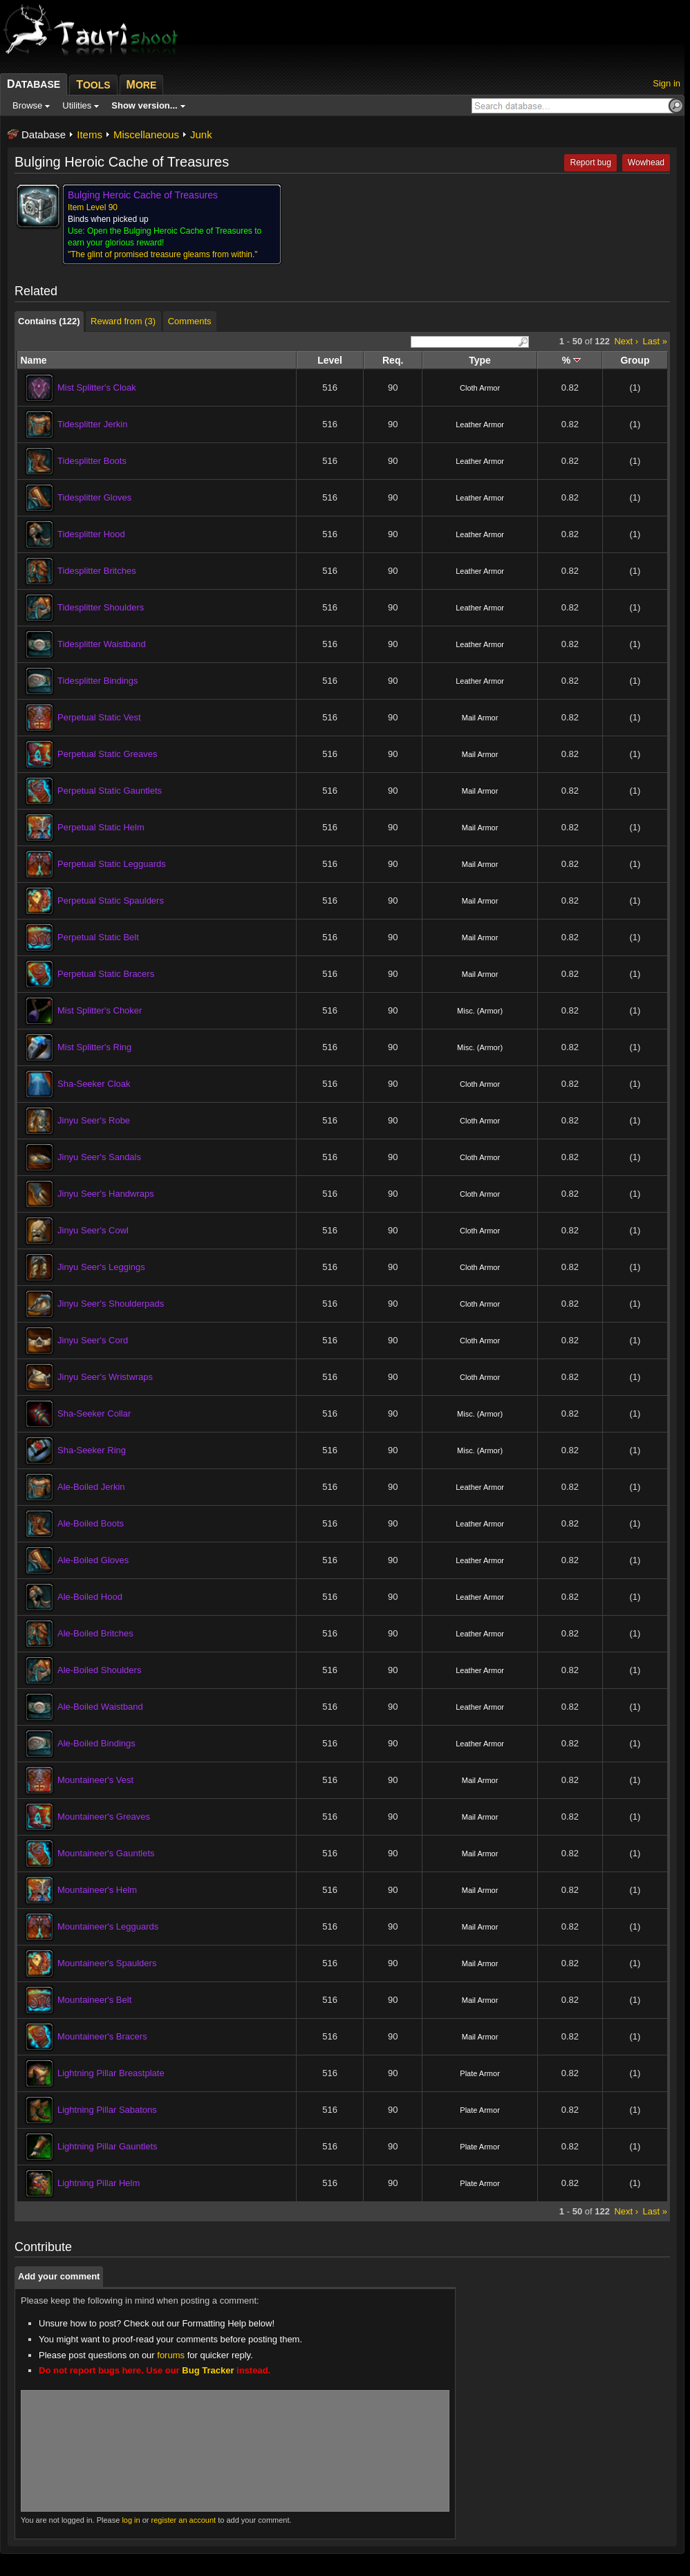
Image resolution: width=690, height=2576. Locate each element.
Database (43, 134)
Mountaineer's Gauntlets (106, 1853)
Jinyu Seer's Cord (92, 1340)
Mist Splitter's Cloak (96, 387)
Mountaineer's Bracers (102, 2036)
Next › (626, 341)
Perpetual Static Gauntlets (109, 790)
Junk (201, 134)
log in (131, 2520)
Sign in (666, 83)
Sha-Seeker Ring (91, 1450)
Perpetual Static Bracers (105, 974)
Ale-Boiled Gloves (93, 1560)
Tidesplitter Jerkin (92, 424)
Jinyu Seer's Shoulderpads (110, 1303)
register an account (183, 2520)
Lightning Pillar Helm (98, 2183)
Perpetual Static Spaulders (110, 900)
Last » (655, 341)
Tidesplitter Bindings (97, 680)
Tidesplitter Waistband (101, 644)
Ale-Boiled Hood (89, 1597)
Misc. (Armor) (480, 1011)
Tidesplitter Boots (92, 461)
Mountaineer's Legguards (107, 1926)
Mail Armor (480, 717)
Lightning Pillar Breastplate (111, 2073)
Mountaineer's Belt (94, 2000)
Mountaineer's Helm (97, 1890)
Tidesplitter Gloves (94, 497)
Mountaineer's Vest (95, 1780)
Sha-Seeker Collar (94, 1413)
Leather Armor (480, 424)
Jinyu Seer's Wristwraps (105, 1377)
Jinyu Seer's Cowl (93, 1230)
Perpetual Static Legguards (111, 864)
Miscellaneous (146, 134)
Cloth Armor (480, 388)
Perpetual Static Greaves (107, 754)
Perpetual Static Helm (100, 827)
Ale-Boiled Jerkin (91, 1487)
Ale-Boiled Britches (95, 1633)
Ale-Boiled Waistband (100, 1706)
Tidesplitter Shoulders (100, 607)
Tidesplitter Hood (91, 534)
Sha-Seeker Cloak (94, 1084)
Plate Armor (479, 2073)
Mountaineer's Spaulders (106, 1963)
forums (171, 2355)
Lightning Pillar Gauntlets (107, 2146)
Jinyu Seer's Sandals (99, 1157)
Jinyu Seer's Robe (93, 1120)
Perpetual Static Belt (98, 937)
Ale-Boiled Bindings (96, 1743)
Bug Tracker (208, 2370)
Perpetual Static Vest (99, 717)
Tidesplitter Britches (96, 571)
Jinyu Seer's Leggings (101, 1267)
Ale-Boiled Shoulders (99, 1670)
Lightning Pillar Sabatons (107, 2109)
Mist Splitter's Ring (94, 1047)
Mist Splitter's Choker (99, 1010)
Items (89, 134)
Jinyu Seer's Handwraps (105, 1193)
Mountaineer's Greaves (103, 1816)
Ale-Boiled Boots (90, 1523)
